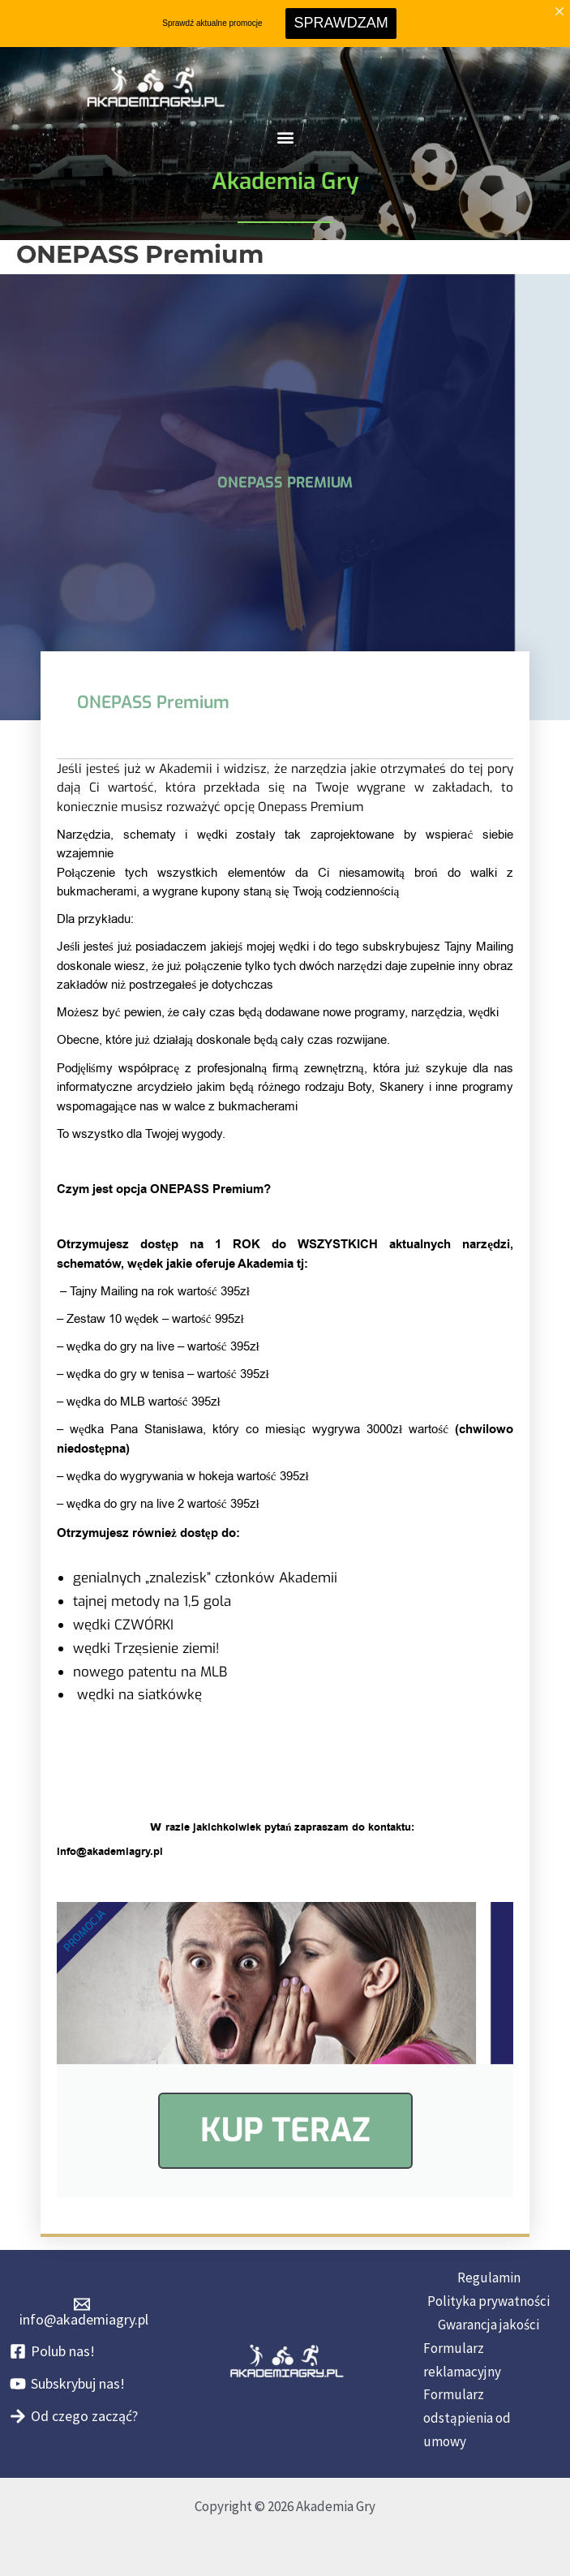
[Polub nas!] (52, 2351)
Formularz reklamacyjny (462, 2360)
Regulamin (489, 2277)
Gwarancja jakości (488, 2324)
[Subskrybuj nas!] (67, 2384)
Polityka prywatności (488, 2301)
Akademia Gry (285, 181)
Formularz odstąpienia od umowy (467, 2417)
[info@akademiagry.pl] (81, 2311)
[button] (285, 137)
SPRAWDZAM (341, 23)
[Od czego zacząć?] (74, 2416)
